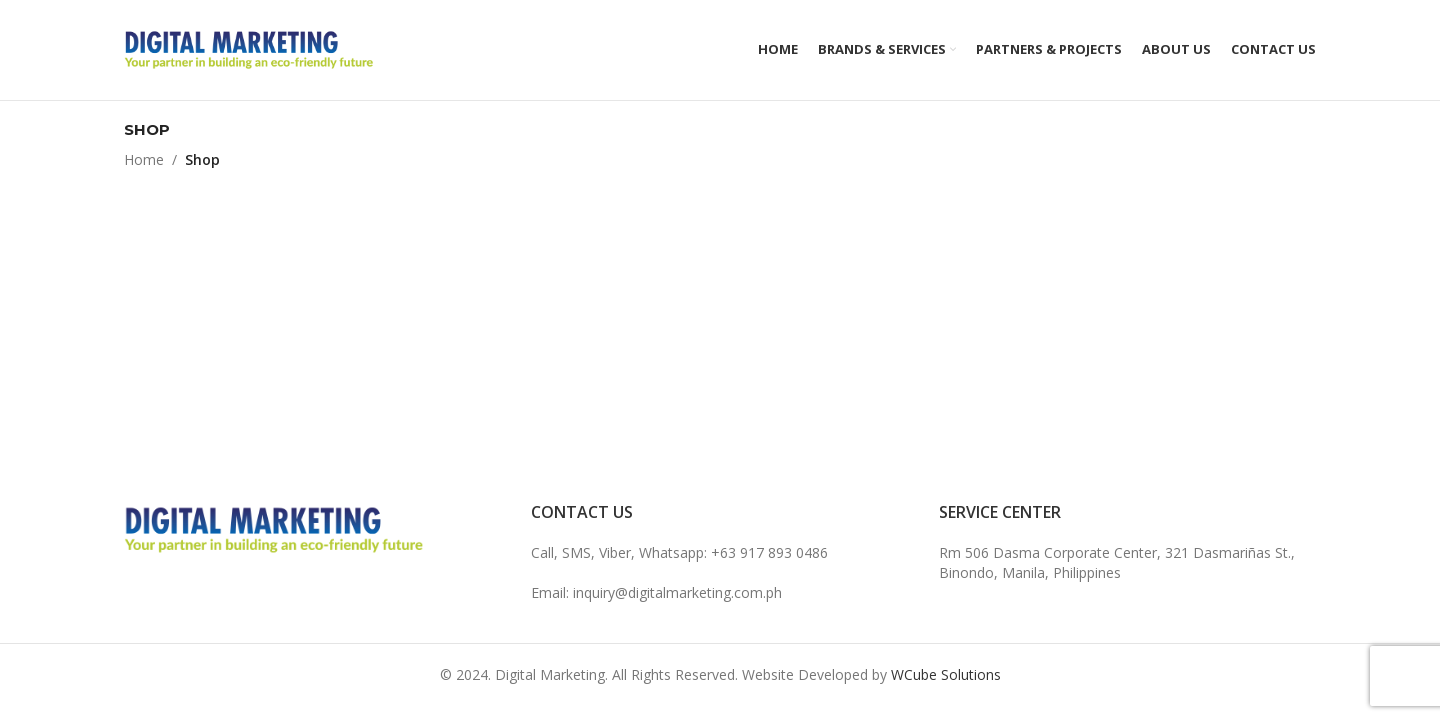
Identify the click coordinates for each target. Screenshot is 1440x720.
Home (144, 159)
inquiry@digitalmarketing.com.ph (677, 592)
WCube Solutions (946, 674)
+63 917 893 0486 (769, 552)
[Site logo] (249, 48)
